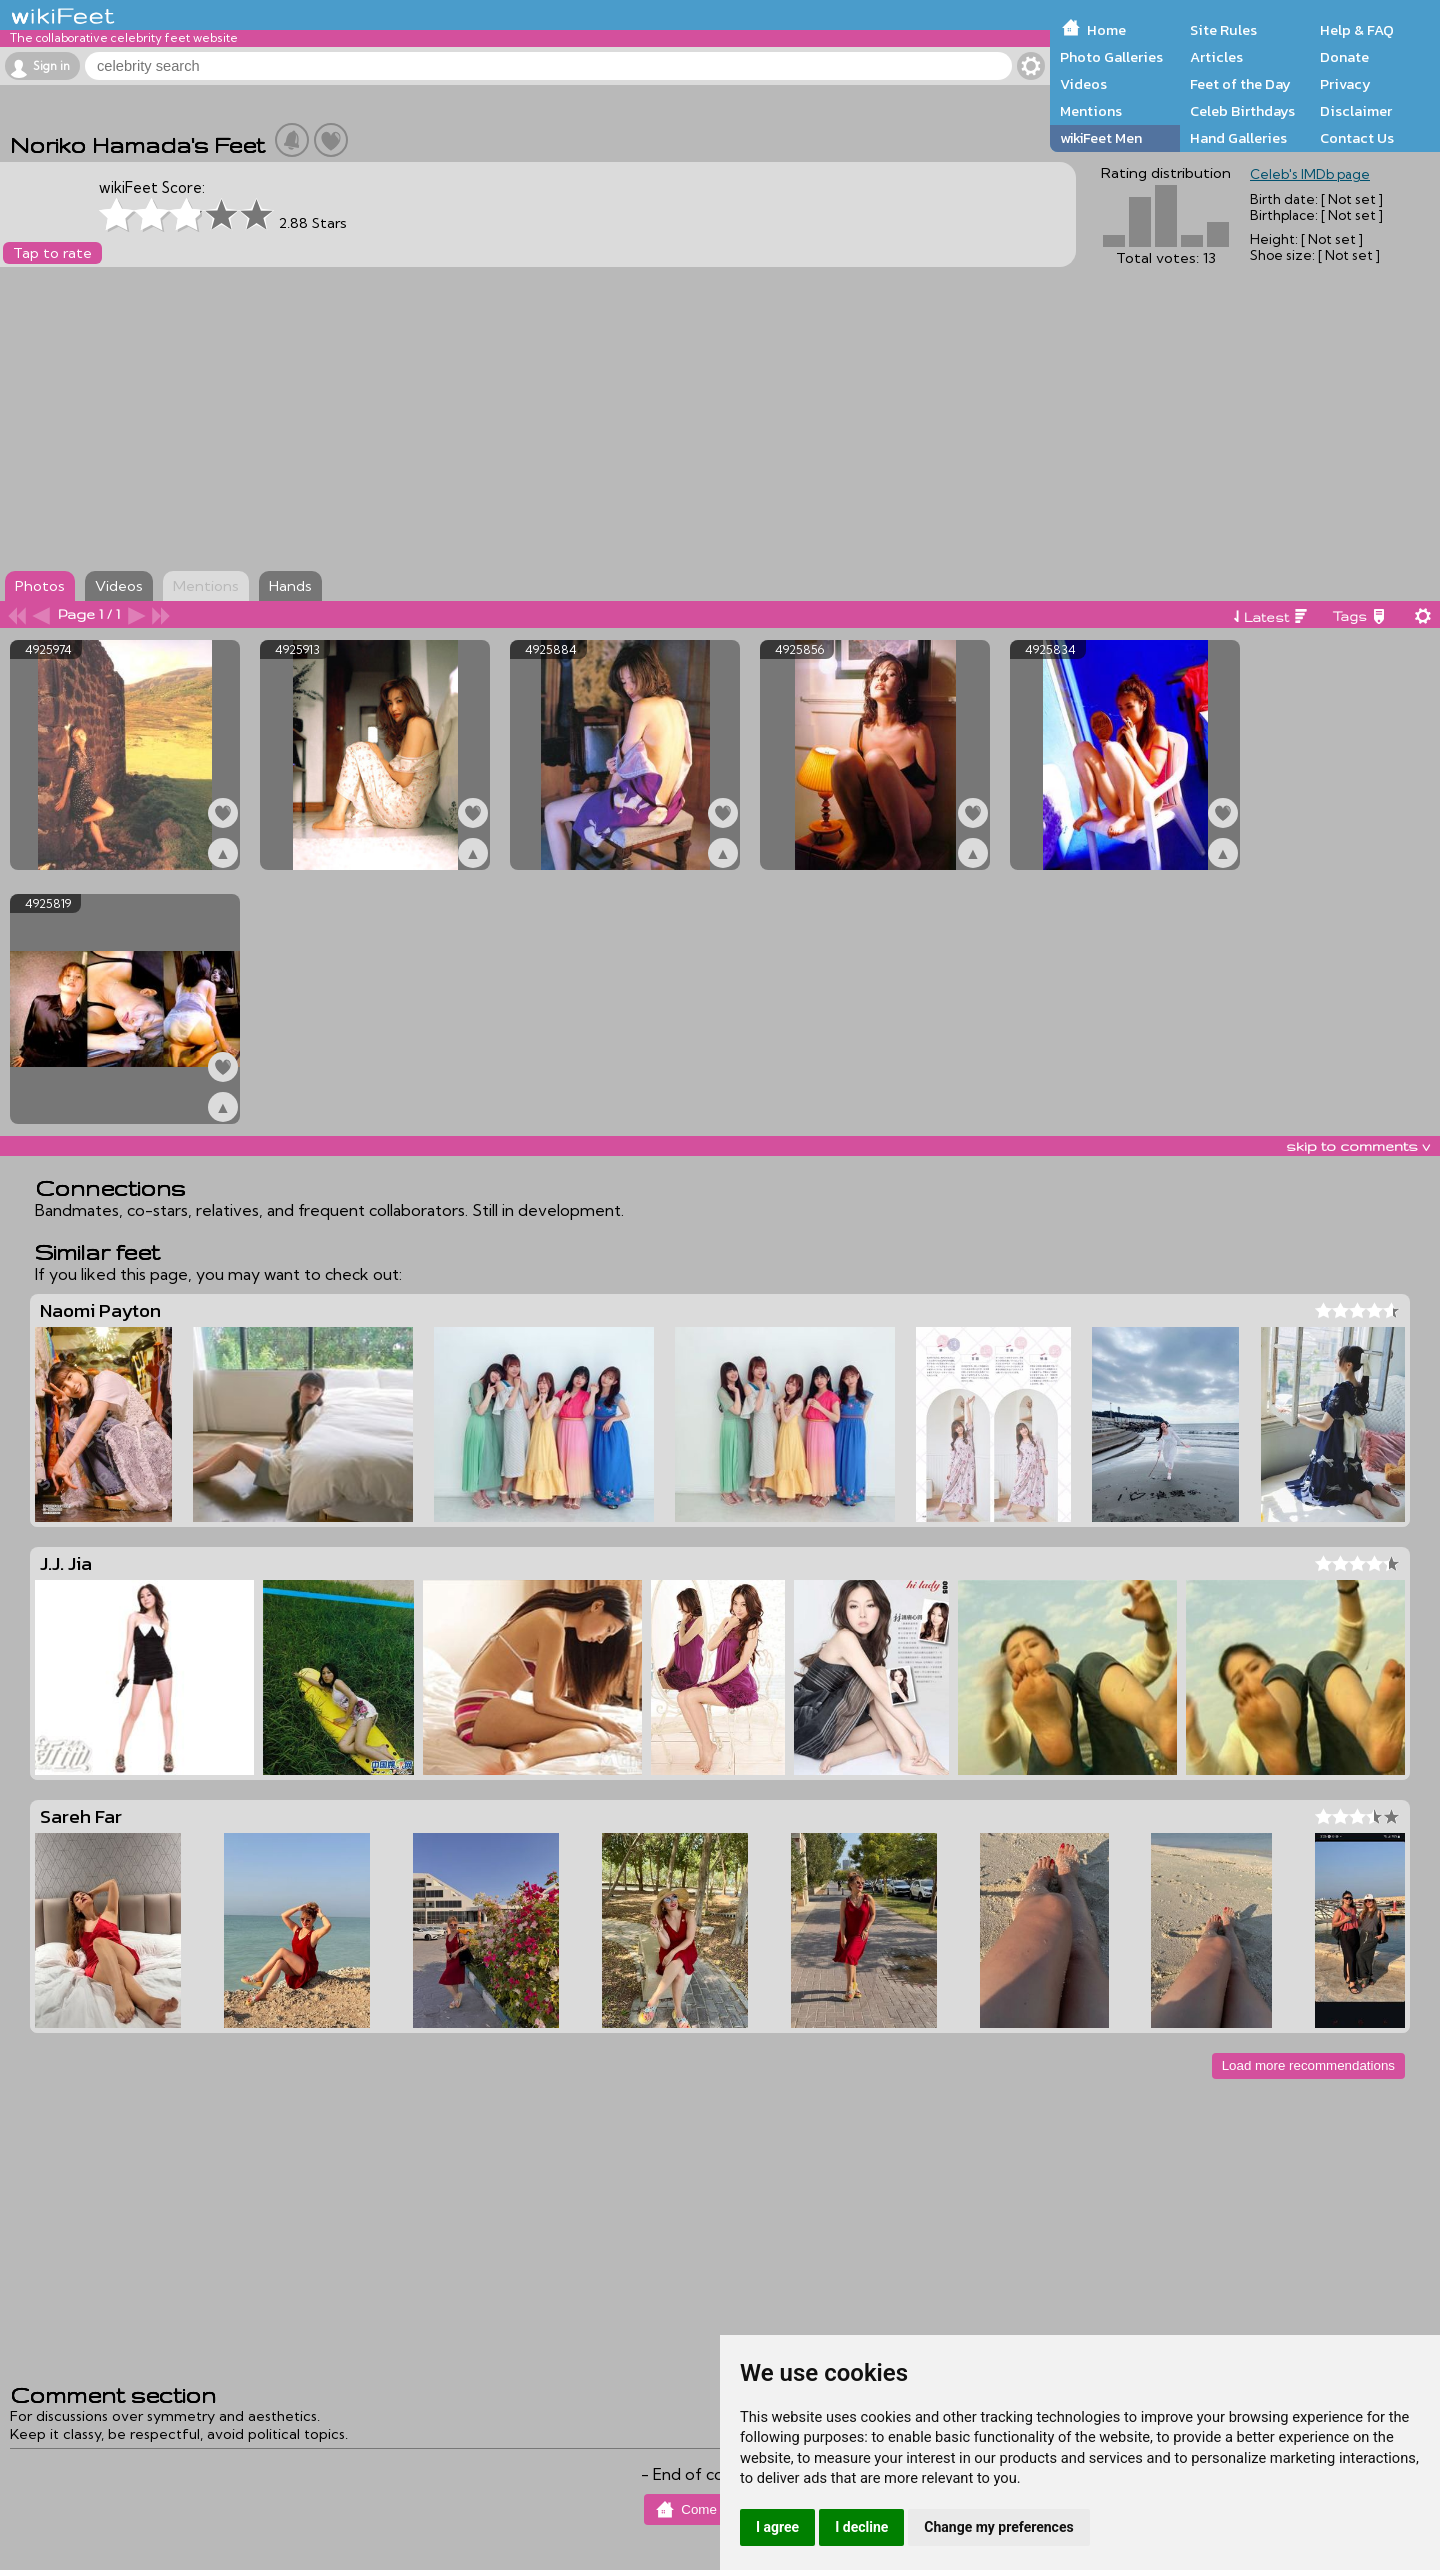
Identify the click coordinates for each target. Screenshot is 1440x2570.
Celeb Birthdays (1242, 111)
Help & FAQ (1357, 30)
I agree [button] (777, 2527)
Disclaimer (1356, 111)
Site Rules (1223, 30)
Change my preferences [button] (998, 2527)
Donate (1344, 57)
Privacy (1345, 84)
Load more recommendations (1308, 2065)
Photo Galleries (1111, 57)
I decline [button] (861, 2527)
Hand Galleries (1238, 138)
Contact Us (1357, 138)
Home (1106, 30)
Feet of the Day (1240, 84)
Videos (1083, 84)
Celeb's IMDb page (1310, 174)
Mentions (1091, 111)
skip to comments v (1358, 1146)
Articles (1216, 57)
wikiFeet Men (1101, 138)
